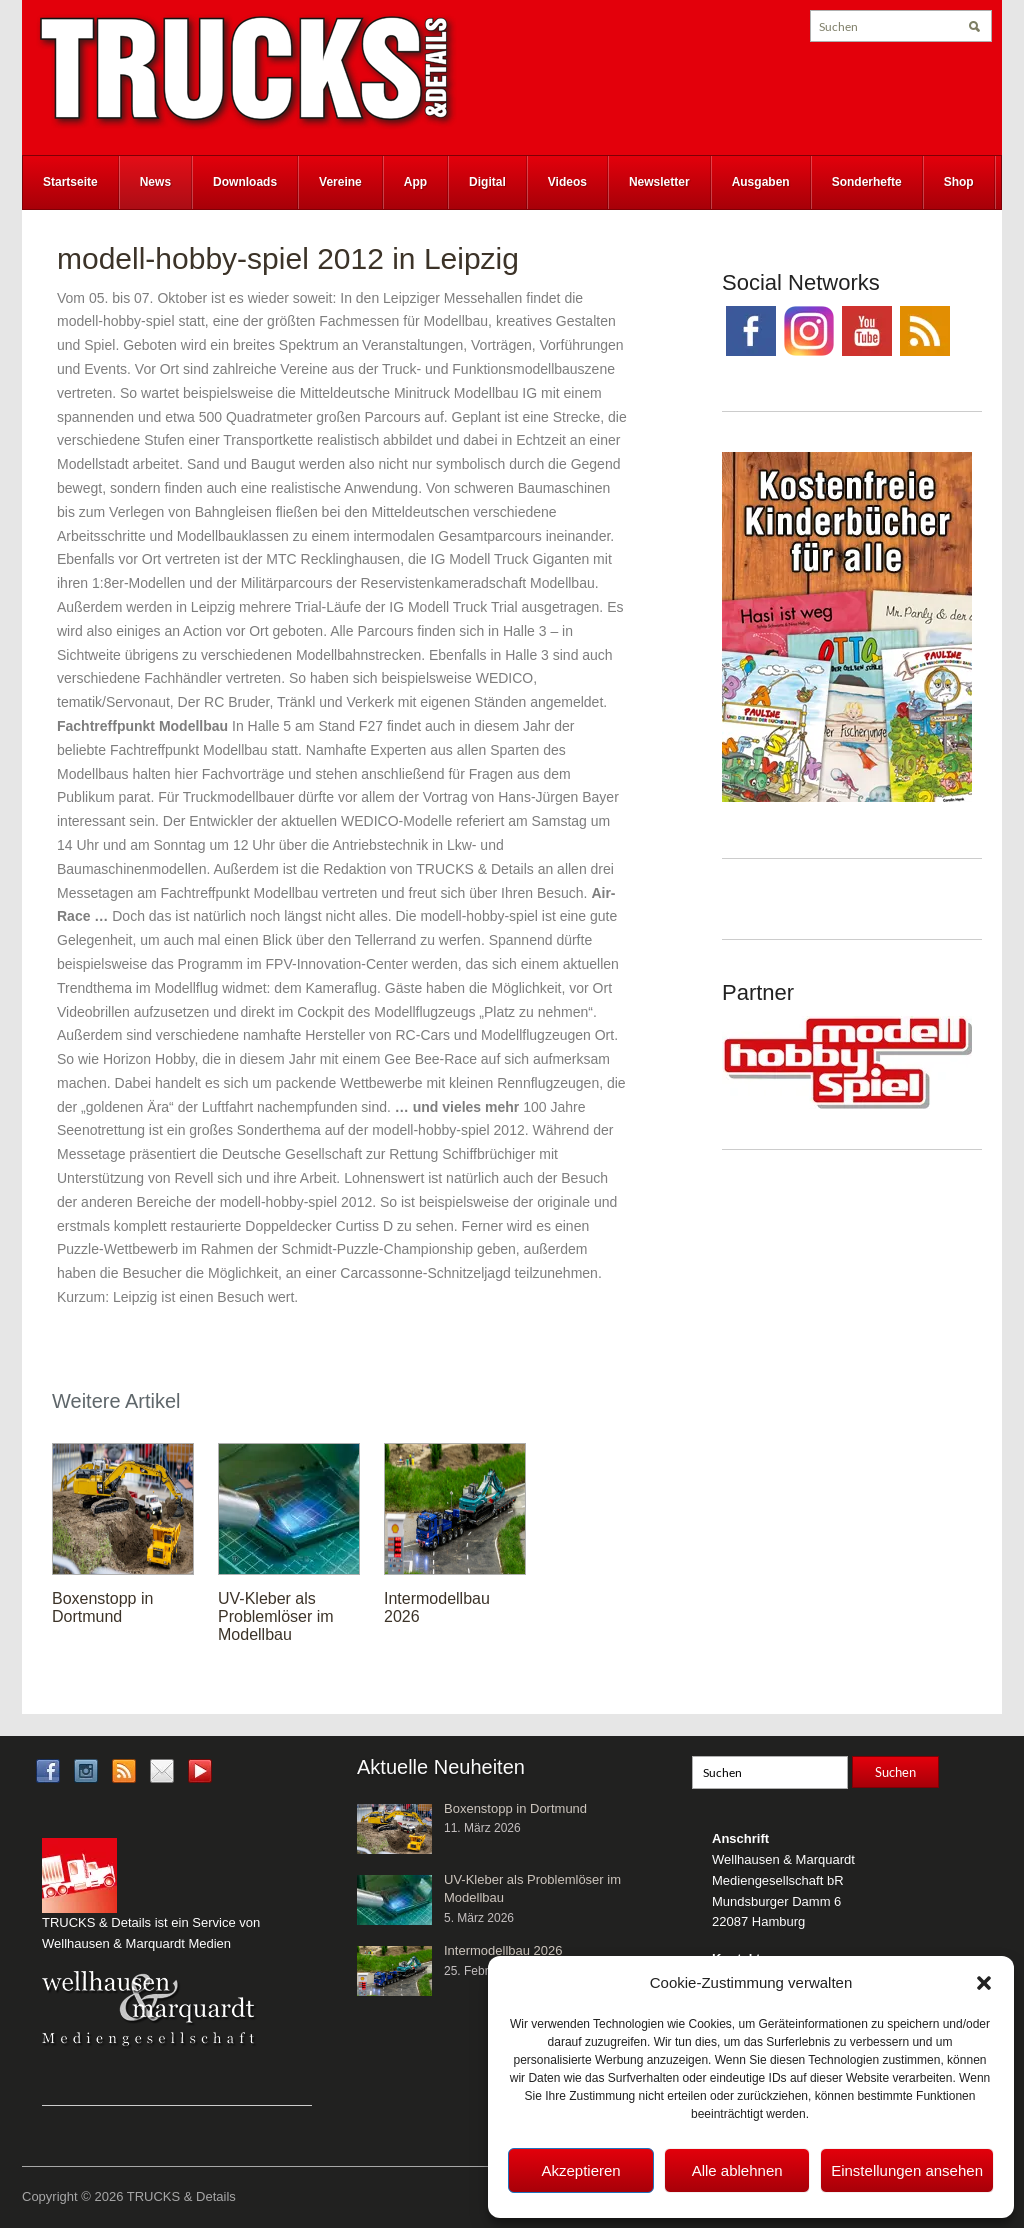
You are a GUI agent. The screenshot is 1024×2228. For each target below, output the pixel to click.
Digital (487, 182)
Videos (567, 182)
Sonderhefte (867, 182)
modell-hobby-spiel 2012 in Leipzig (288, 258)
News (155, 182)
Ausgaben (761, 182)
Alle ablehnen (737, 2170)
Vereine (340, 182)
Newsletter (659, 182)
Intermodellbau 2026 (503, 1950)
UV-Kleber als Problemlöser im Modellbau (276, 1616)
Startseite (70, 182)
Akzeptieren (580, 2170)
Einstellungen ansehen (907, 2170)
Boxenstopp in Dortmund (102, 1607)
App (415, 182)
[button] (984, 1983)
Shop (959, 182)
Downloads (245, 182)
